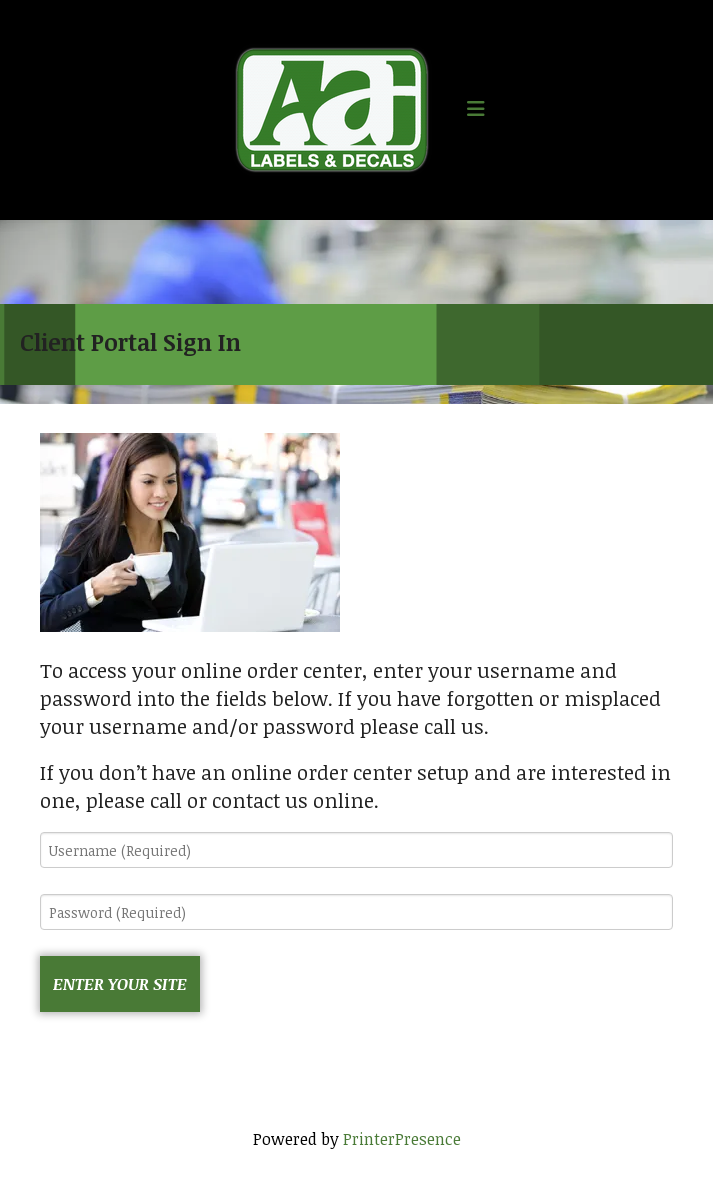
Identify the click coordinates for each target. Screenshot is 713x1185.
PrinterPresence (402, 1139)
